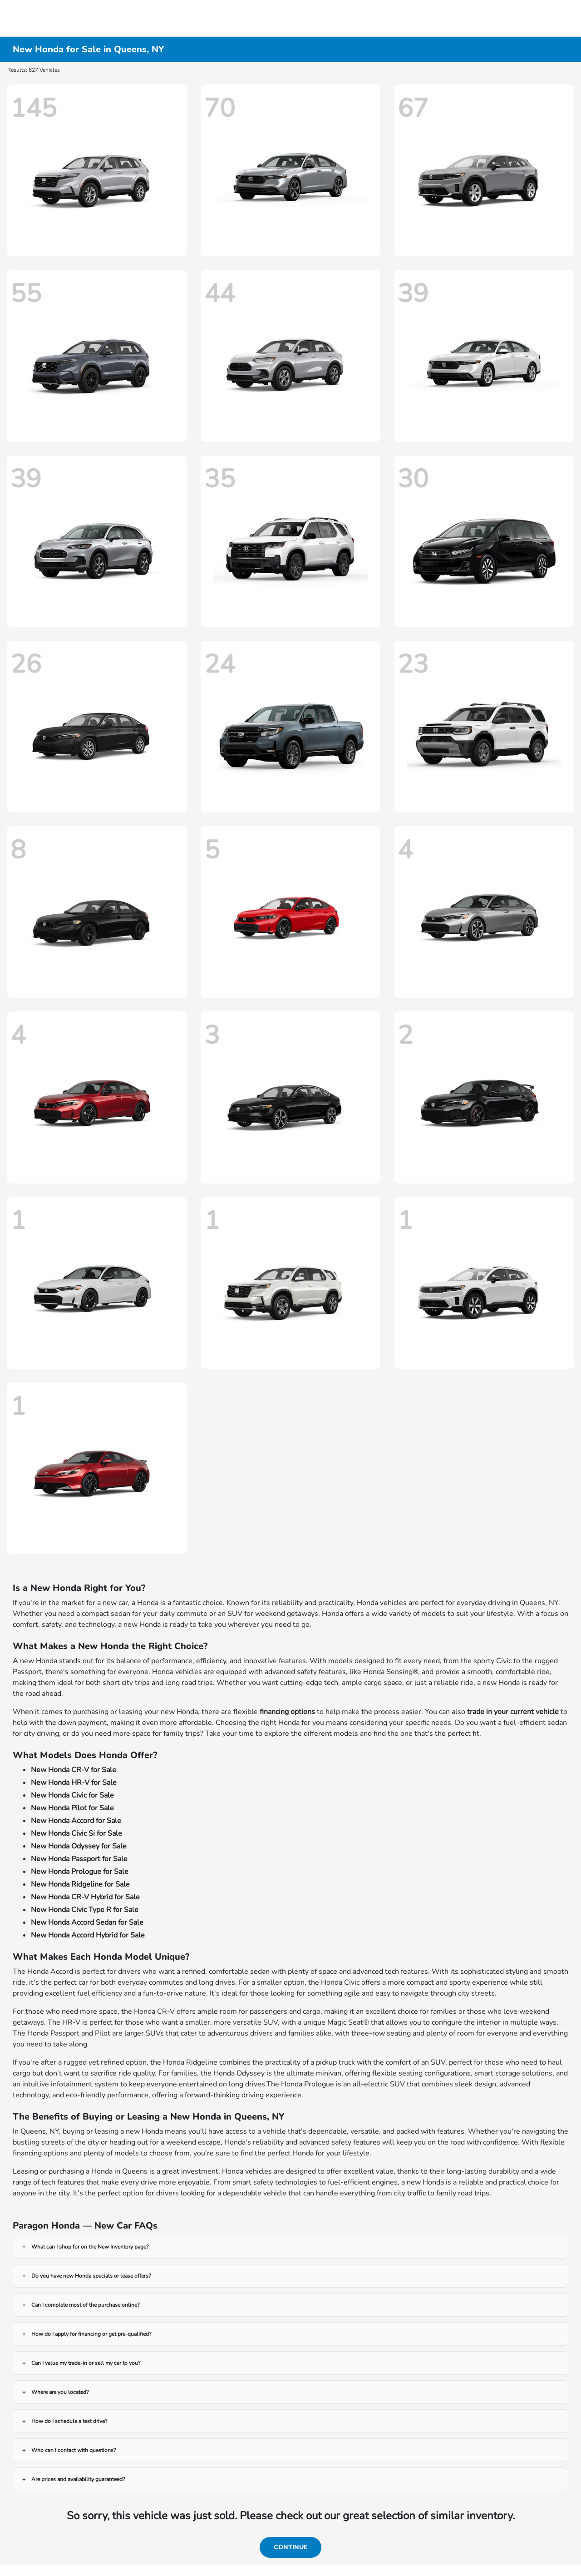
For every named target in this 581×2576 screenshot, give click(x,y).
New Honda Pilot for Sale (72, 1808)
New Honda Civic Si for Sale (76, 1833)
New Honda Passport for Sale (79, 1859)
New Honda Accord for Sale (76, 1821)
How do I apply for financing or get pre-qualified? (91, 2334)
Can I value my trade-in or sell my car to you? (85, 2363)
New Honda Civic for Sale (72, 1795)
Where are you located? (60, 2392)
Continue (290, 2547)
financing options (287, 1712)
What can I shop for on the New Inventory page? (89, 2246)
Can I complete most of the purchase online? (85, 2304)
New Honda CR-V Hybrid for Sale (85, 1897)
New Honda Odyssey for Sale (79, 1846)
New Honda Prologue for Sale (79, 1872)
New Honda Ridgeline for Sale (80, 1884)
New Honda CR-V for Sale (73, 1770)
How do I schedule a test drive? (69, 2421)
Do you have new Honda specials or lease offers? (91, 2275)
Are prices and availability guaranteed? (78, 2479)
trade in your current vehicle (513, 1712)
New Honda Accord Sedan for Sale (87, 1922)
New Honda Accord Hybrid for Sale (88, 1935)
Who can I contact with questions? (73, 2450)
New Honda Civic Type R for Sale (84, 1910)
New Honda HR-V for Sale (74, 1783)
